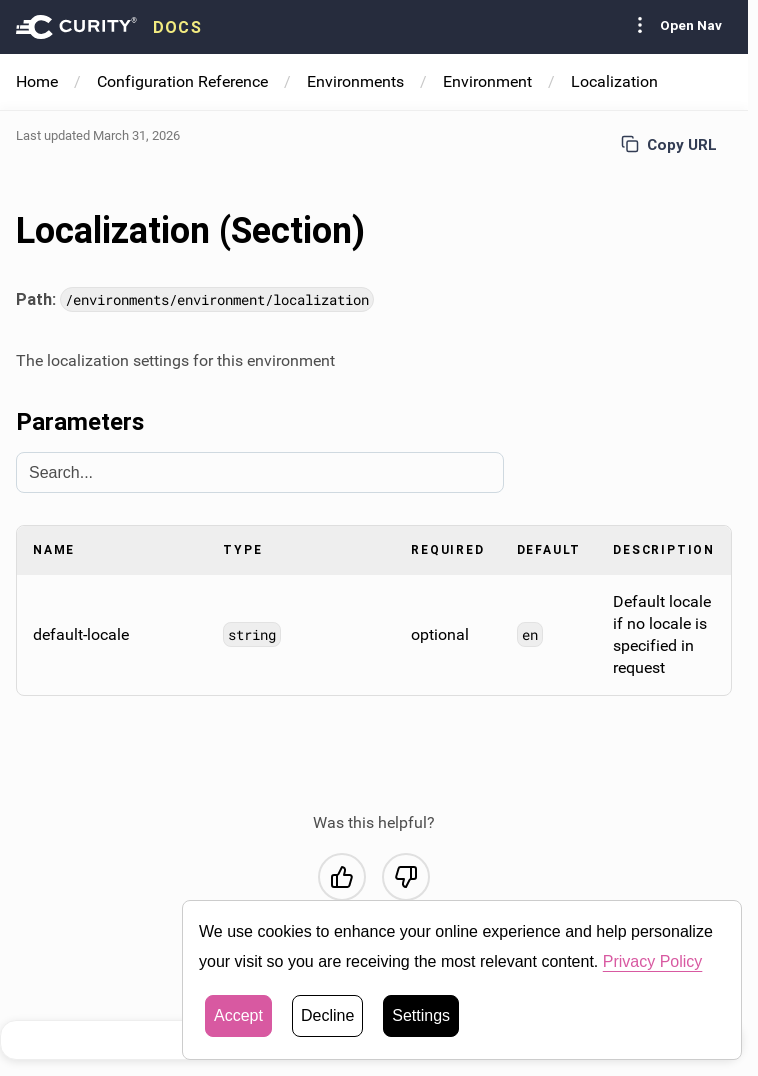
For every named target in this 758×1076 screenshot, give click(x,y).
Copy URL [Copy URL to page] (669, 144)
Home (37, 81)
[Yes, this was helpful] (342, 877)
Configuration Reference (182, 81)
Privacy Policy (653, 961)
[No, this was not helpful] (406, 877)
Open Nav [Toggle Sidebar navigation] (675, 25)
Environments (355, 81)
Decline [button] (327, 1015)
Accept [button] (238, 1015)
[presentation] (109, 27)
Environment (487, 81)
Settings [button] (421, 1015)
